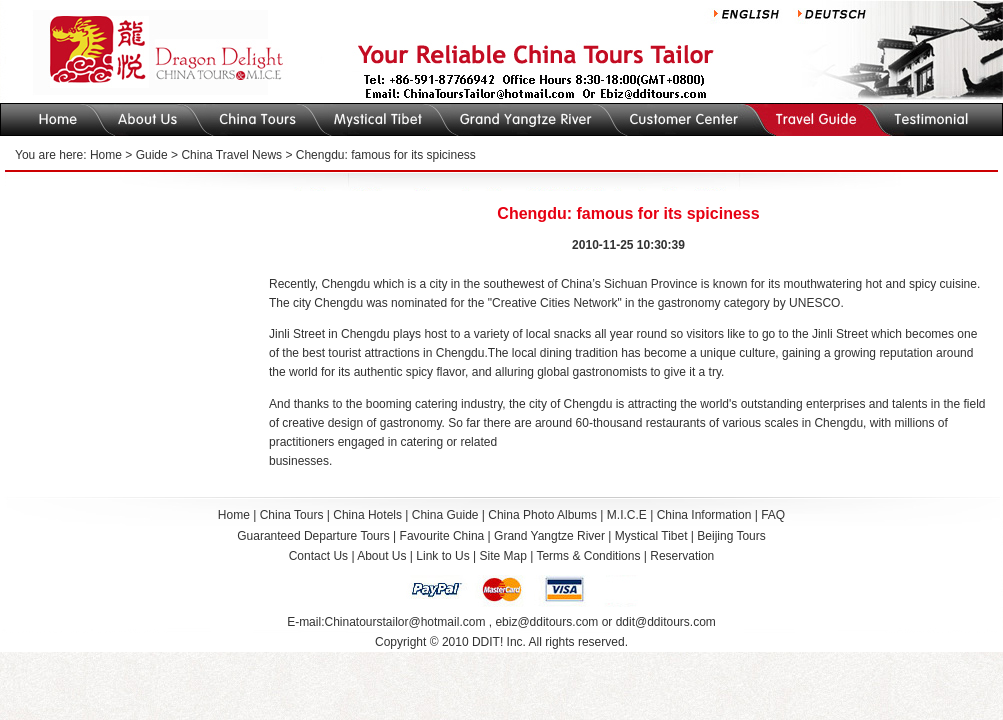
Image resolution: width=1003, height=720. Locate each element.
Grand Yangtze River (549, 536)
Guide (152, 155)
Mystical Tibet (651, 536)
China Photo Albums (542, 515)
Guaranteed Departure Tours (313, 536)
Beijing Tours (731, 536)
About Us (381, 556)
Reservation (682, 556)
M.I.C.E (627, 515)
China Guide (445, 515)
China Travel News (231, 155)
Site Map (502, 556)
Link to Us (442, 556)
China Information (704, 515)
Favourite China (442, 536)
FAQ (773, 515)
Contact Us (318, 556)
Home (106, 155)
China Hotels (367, 515)
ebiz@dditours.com (546, 622)
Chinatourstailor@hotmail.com (404, 622)
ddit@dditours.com (666, 622)
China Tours (292, 515)
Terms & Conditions (588, 556)
